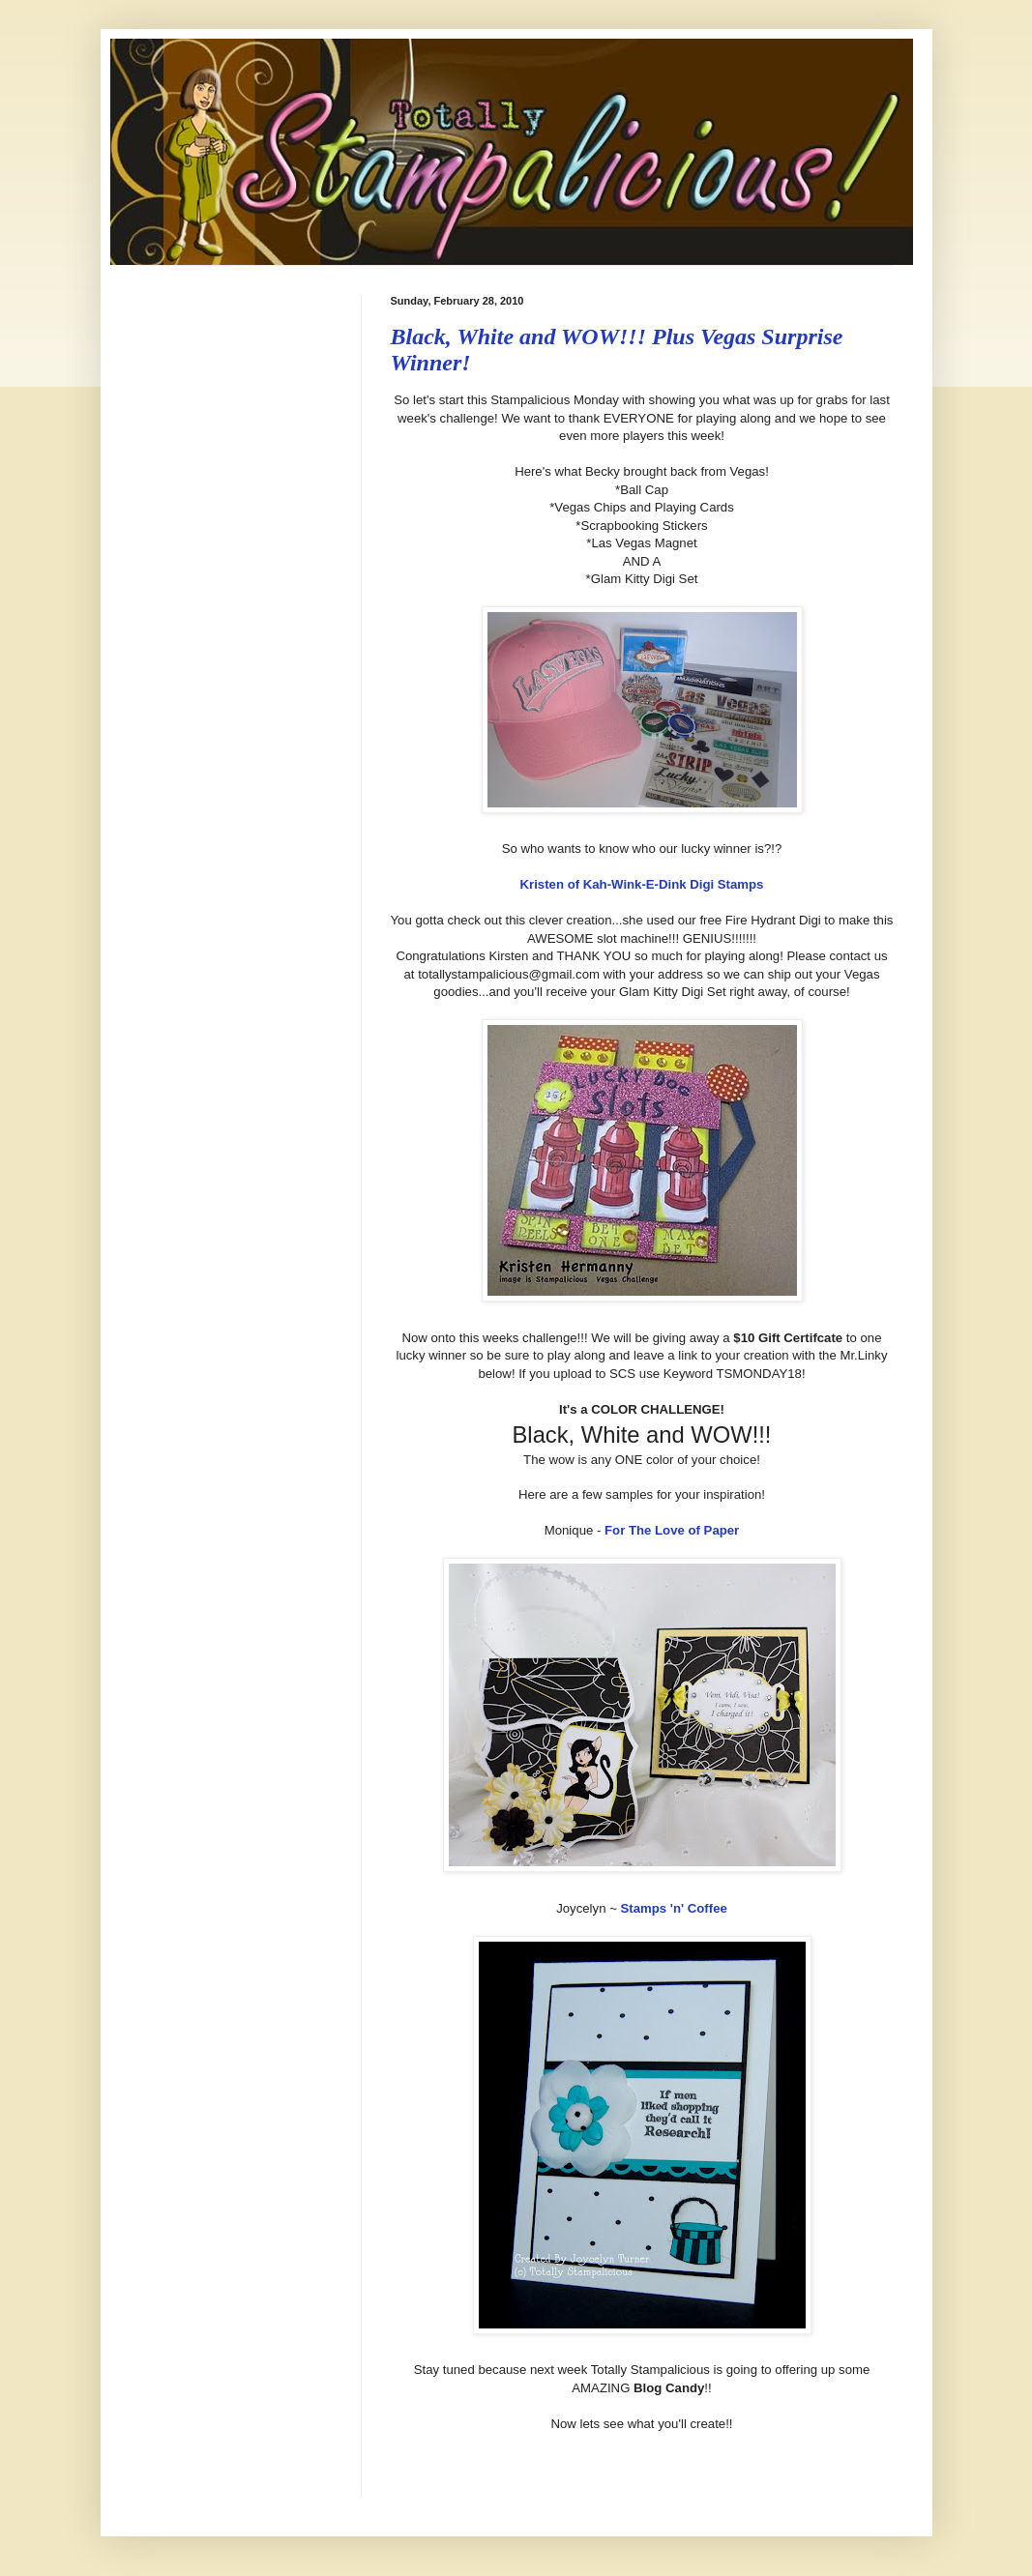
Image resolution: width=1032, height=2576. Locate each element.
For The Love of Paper (671, 1530)
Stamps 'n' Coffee (674, 1908)
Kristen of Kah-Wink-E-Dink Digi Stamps (642, 884)
